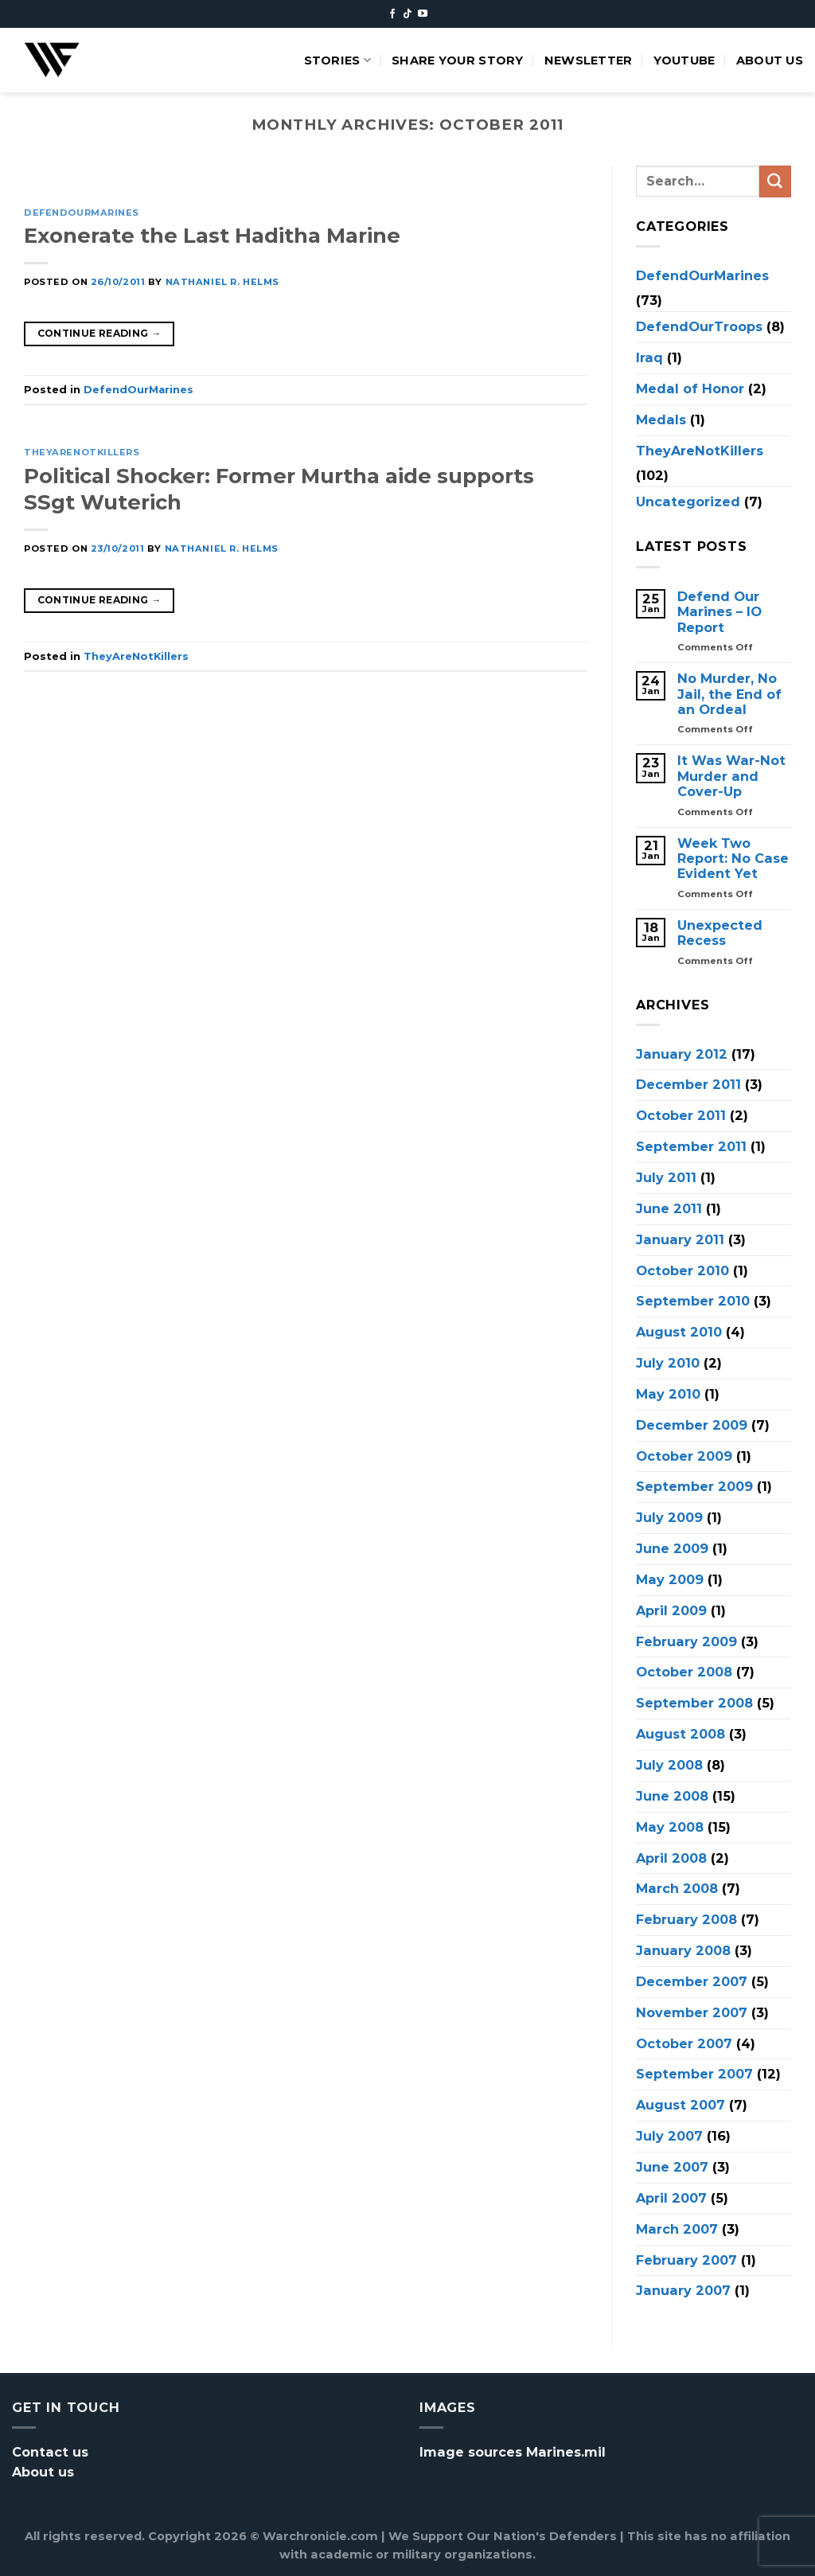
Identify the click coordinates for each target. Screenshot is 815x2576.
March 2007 (677, 2228)
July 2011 (666, 1177)
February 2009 (686, 1641)
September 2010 (693, 1301)
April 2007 (671, 2197)
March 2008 (677, 1888)
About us (769, 60)
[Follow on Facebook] (392, 14)
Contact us (50, 2452)
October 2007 (684, 2043)
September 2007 (694, 2074)
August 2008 (680, 1734)
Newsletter (588, 60)
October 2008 (684, 1672)
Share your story (458, 60)
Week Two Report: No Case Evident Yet (733, 858)
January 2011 (680, 1239)
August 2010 (679, 1332)
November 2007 (691, 2012)
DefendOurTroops (699, 326)
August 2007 (680, 2105)
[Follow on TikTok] (407, 14)
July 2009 (669, 1517)
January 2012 (681, 1053)
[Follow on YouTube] (422, 14)
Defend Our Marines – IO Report (719, 612)
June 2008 (672, 1795)
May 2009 (670, 1579)
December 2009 (691, 1424)
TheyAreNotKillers (82, 452)
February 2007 (686, 2259)
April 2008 (671, 1857)
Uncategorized (688, 501)
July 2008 (669, 1765)
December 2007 (691, 1981)
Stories (338, 60)
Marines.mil (566, 2452)
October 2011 (681, 1115)
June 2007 (672, 2167)
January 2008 (683, 1950)
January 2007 (683, 2290)
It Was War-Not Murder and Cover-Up (731, 776)
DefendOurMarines (81, 212)
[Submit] (775, 181)
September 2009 (694, 1486)
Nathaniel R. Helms (222, 281)
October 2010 (682, 1270)
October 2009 (684, 1455)
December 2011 (688, 1084)
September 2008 (694, 1703)
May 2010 (668, 1393)
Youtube (684, 60)
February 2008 (686, 1919)
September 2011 (691, 1146)
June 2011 (669, 1208)
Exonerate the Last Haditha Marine (212, 235)
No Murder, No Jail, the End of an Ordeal (729, 694)
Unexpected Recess (719, 932)
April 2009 (671, 1610)
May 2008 (670, 1826)
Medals (661, 419)
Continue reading (99, 333)
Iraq (649, 357)
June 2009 (672, 1548)
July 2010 (668, 1363)
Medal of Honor (690, 388)
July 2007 (669, 2136)
